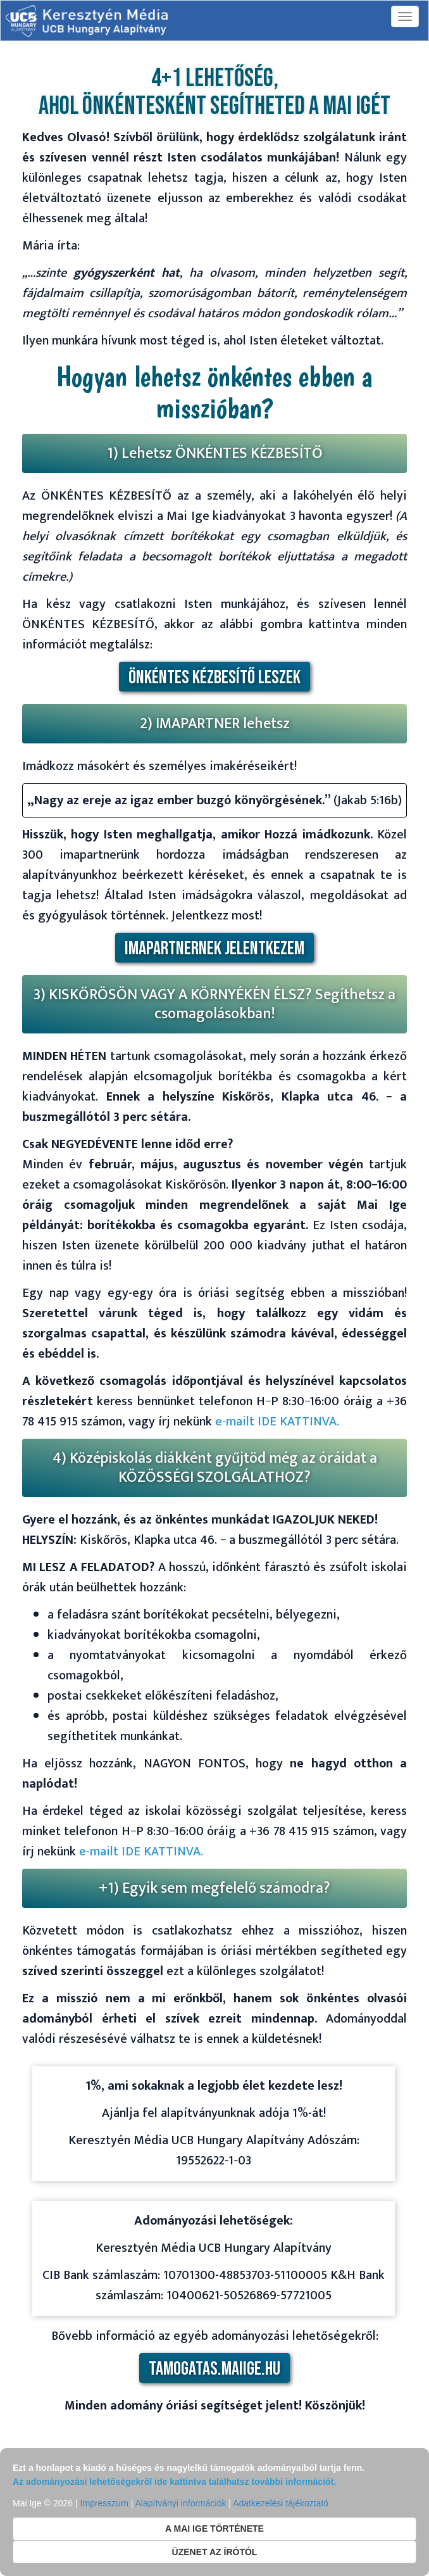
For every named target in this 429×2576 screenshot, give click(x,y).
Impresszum (104, 2503)
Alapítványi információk (180, 2503)
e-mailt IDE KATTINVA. (277, 1421)
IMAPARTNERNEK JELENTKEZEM (214, 948)
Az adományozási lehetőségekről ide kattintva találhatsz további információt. (174, 2482)
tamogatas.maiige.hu (214, 2369)
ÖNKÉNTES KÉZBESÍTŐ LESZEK (214, 677)
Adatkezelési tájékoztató (280, 2503)
